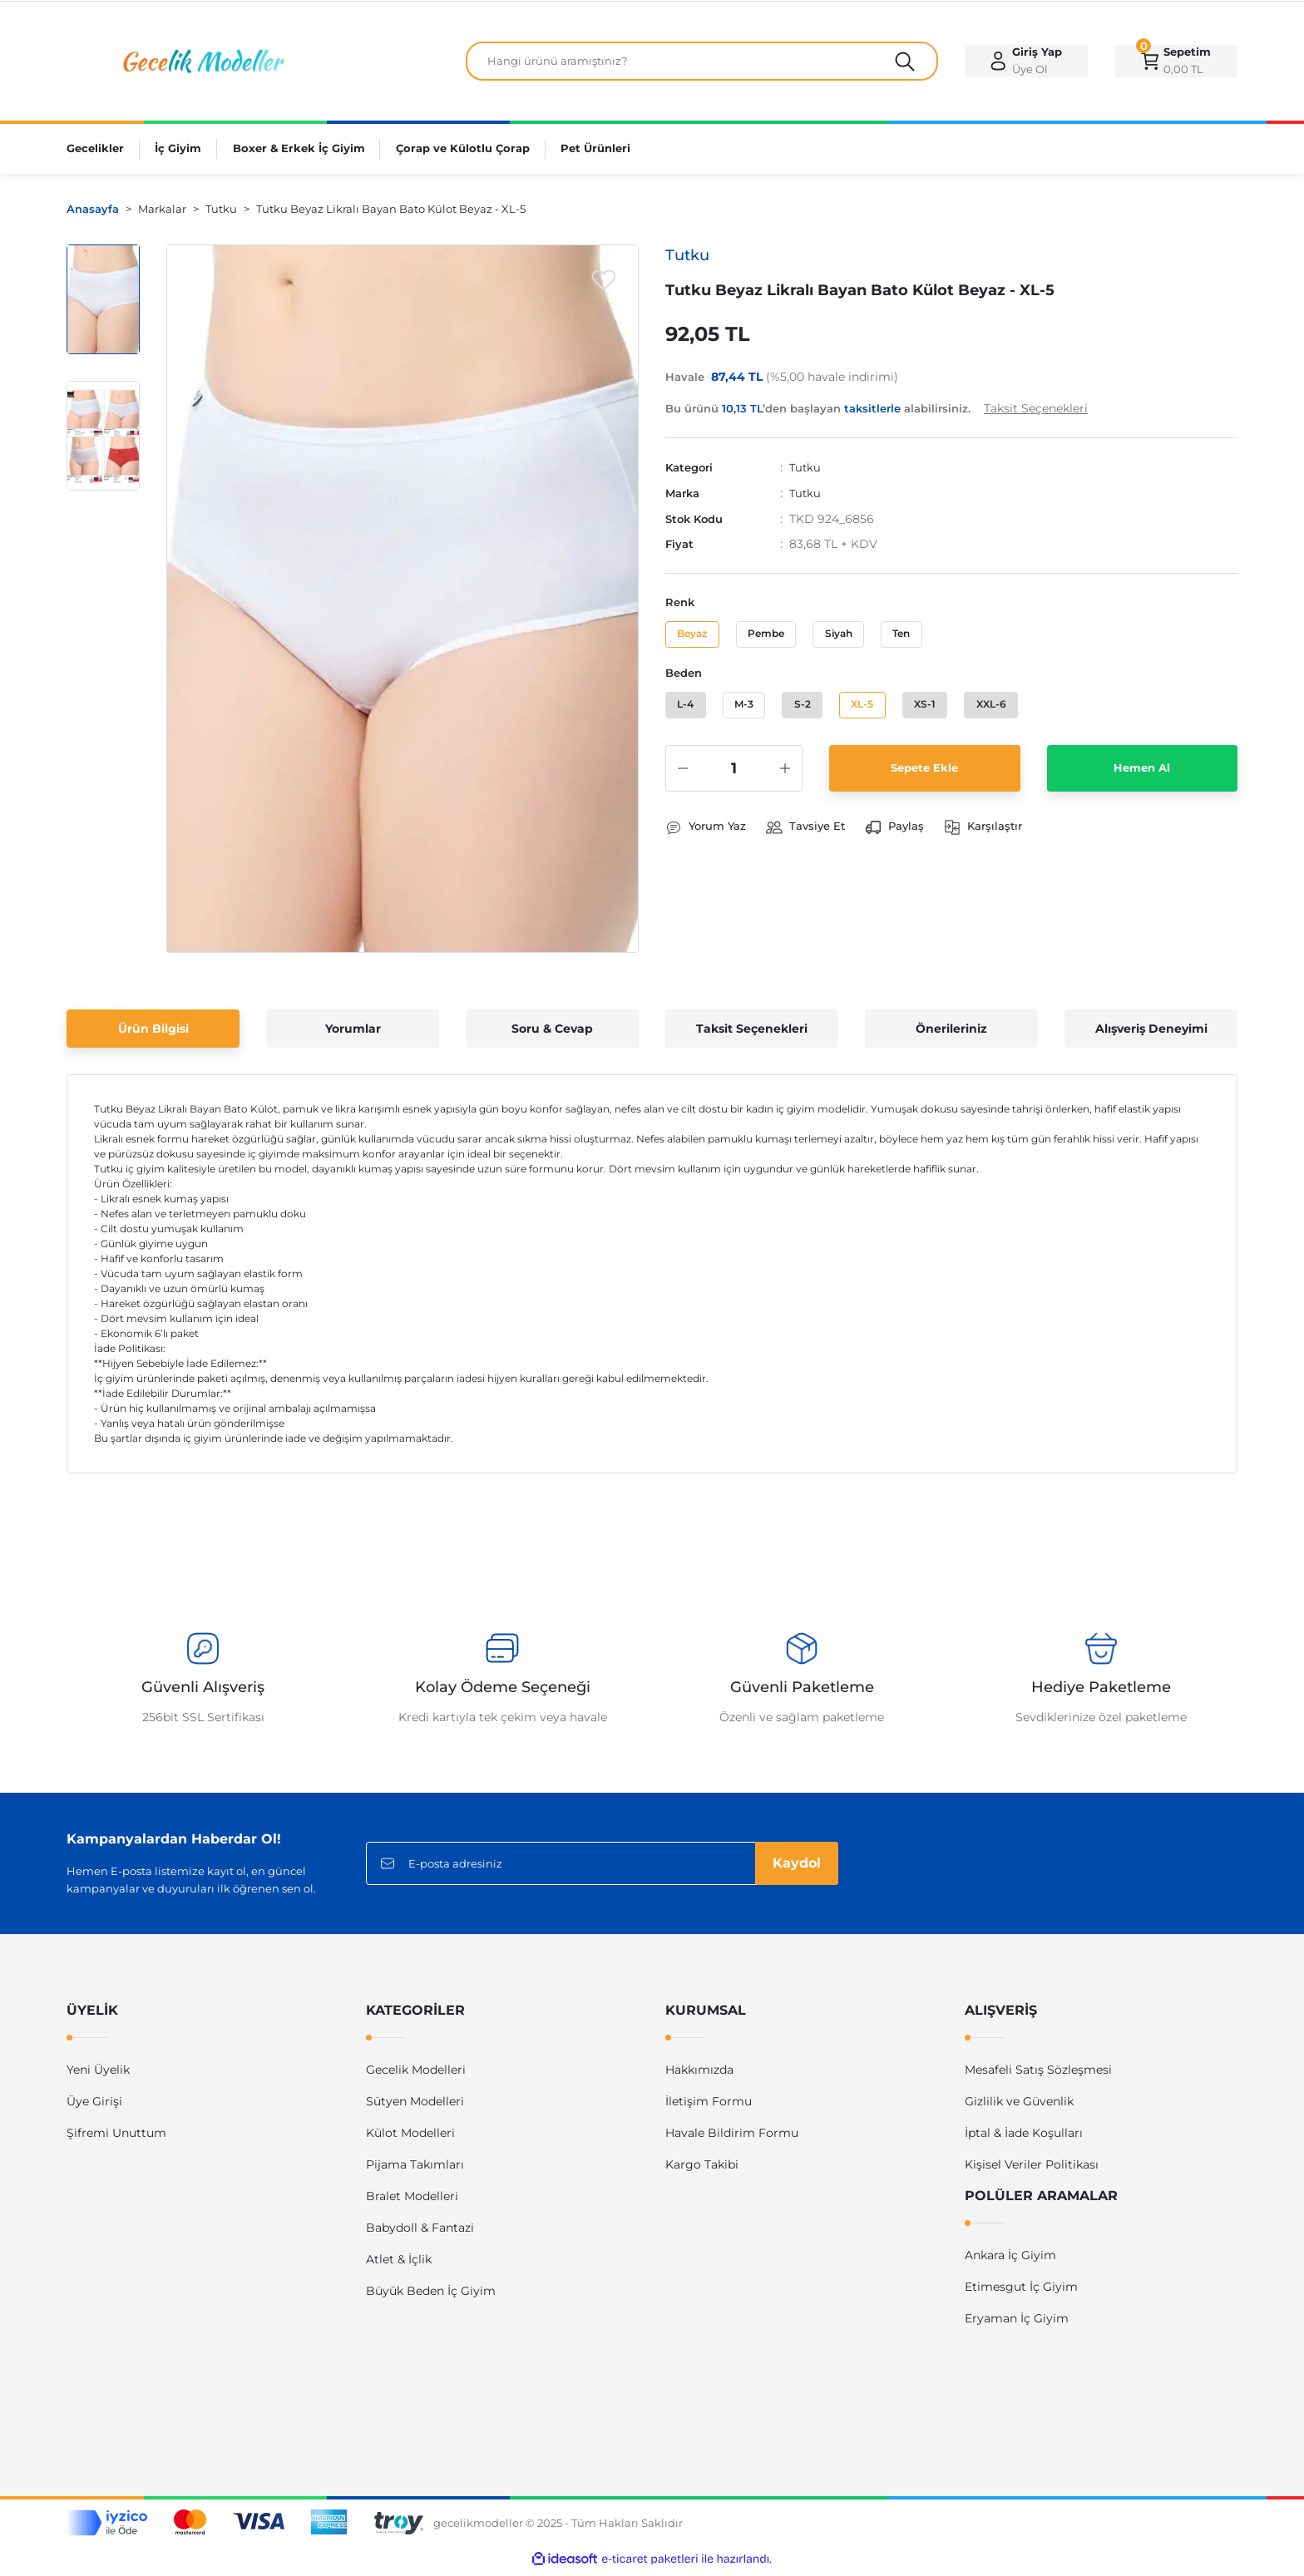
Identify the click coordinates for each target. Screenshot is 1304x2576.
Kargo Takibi (701, 2170)
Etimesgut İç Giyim (1021, 2292)
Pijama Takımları (415, 2170)
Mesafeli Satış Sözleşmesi (1038, 2075)
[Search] (702, 64)
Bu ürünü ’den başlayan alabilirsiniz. (876, 414)
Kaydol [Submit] (797, 1869)
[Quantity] (733, 784)
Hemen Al (1142, 784)
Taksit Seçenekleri (752, 1034)
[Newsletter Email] (602, 1869)
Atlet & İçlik (399, 2265)
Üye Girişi (94, 2107)
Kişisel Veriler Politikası (1032, 2170)
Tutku (805, 473)
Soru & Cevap (552, 1034)
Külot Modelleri (410, 2138)
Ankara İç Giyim (1010, 2260)
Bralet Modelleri (412, 2201)
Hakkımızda (699, 2075)
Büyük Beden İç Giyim (431, 2296)
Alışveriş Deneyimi (1151, 1034)
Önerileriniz (951, 1034)
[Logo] (201, 63)
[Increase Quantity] (785, 784)
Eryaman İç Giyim (1017, 2324)
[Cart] (1175, 64)
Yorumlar (353, 1034)
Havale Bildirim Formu (731, 2138)
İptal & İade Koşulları (1024, 2138)
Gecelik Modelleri (416, 2075)
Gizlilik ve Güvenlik (1019, 2107)
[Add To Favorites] (604, 285)
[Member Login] (1026, 64)
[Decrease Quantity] (682, 784)
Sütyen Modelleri (415, 2107)
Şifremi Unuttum (116, 2138)
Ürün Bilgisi (153, 1034)
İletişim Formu (708, 2107)
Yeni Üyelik (98, 2075)
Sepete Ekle (924, 784)
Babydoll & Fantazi (420, 2233)
